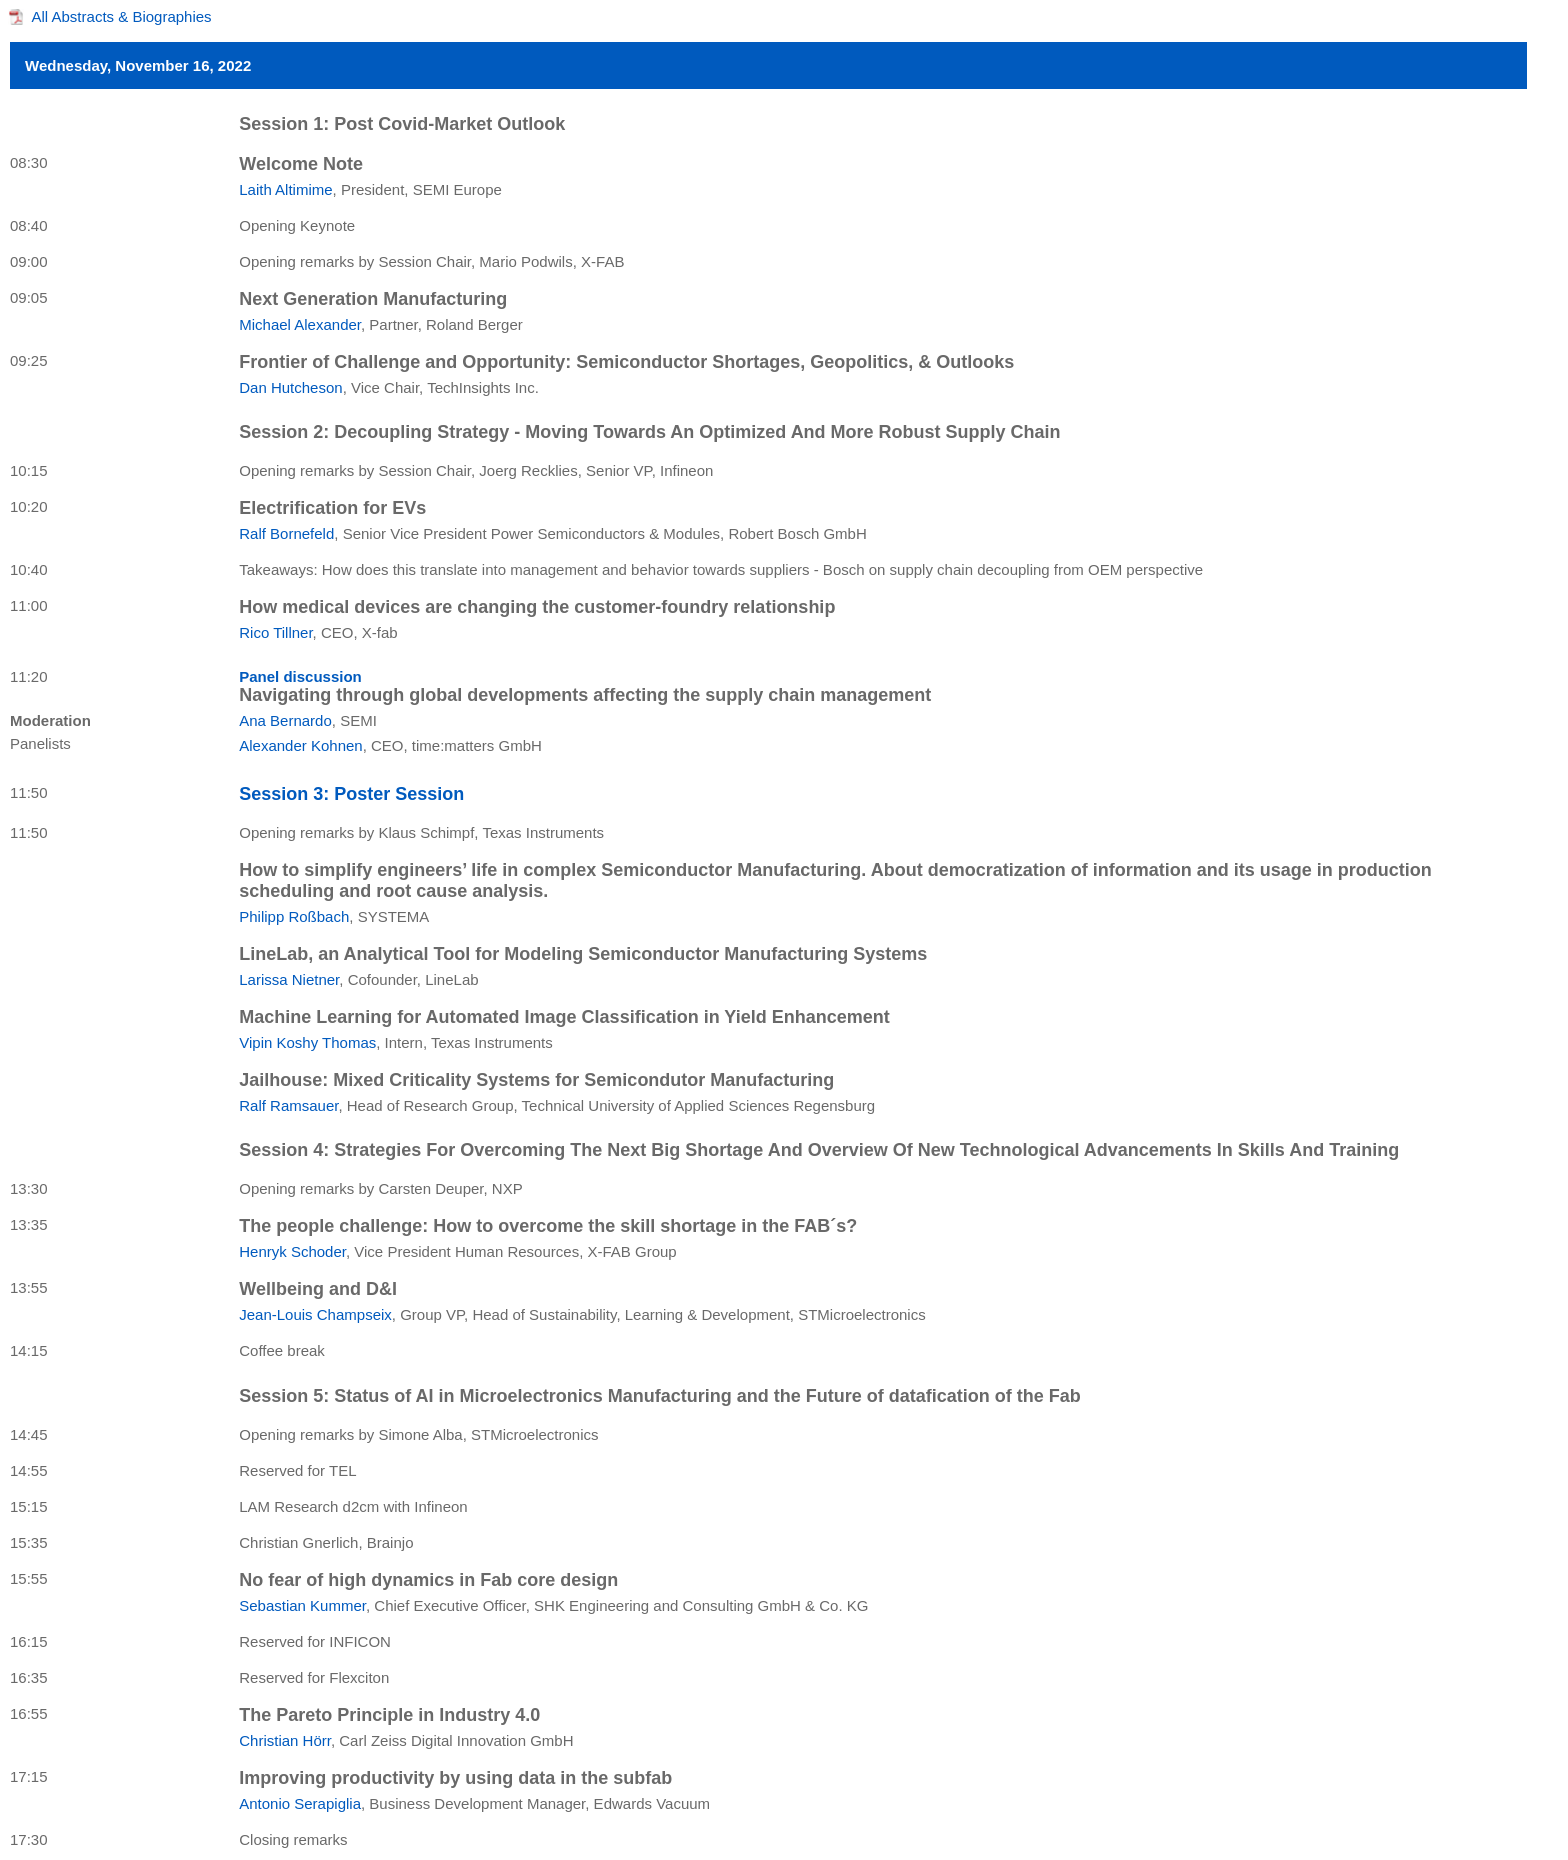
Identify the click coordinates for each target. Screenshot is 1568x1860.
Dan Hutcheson (290, 387)
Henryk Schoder (292, 1251)
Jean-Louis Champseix (315, 1314)
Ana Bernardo (285, 720)
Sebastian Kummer (302, 1605)
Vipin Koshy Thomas (307, 1042)
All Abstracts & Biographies (122, 16)
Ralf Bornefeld (286, 533)
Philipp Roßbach (294, 916)
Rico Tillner (275, 632)
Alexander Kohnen (300, 745)
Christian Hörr (285, 1740)
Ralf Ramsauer (288, 1105)
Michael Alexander (300, 324)
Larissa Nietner (289, 979)
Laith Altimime (285, 189)
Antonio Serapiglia (300, 1803)
